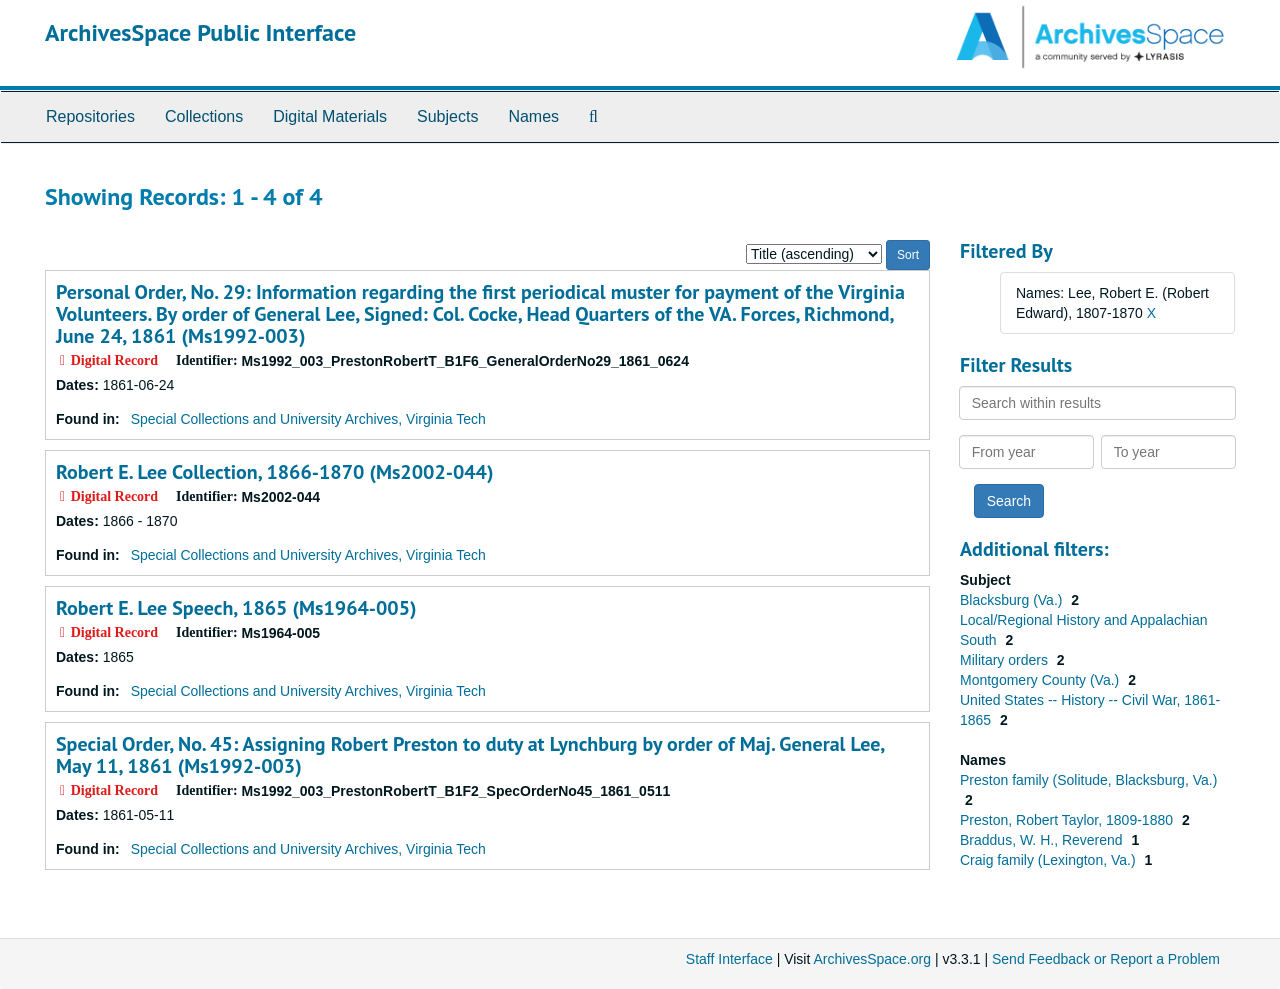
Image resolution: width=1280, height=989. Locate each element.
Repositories (90, 116)
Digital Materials (330, 116)
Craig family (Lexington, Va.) (1049, 860)
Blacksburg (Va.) (1013, 600)
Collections (204, 116)
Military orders (1006, 660)
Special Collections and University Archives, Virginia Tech (308, 419)
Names (533, 116)
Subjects (447, 116)
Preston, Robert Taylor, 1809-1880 (1068, 820)
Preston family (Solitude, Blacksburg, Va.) (1088, 780)
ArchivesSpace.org (872, 959)
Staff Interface (729, 959)
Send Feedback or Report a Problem (1106, 959)
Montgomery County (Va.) (1041, 680)
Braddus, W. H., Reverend (1043, 840)
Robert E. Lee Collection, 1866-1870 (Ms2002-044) (274, 472)
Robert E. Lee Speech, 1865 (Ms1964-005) (236, 608)
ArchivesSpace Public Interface (200, 32)
